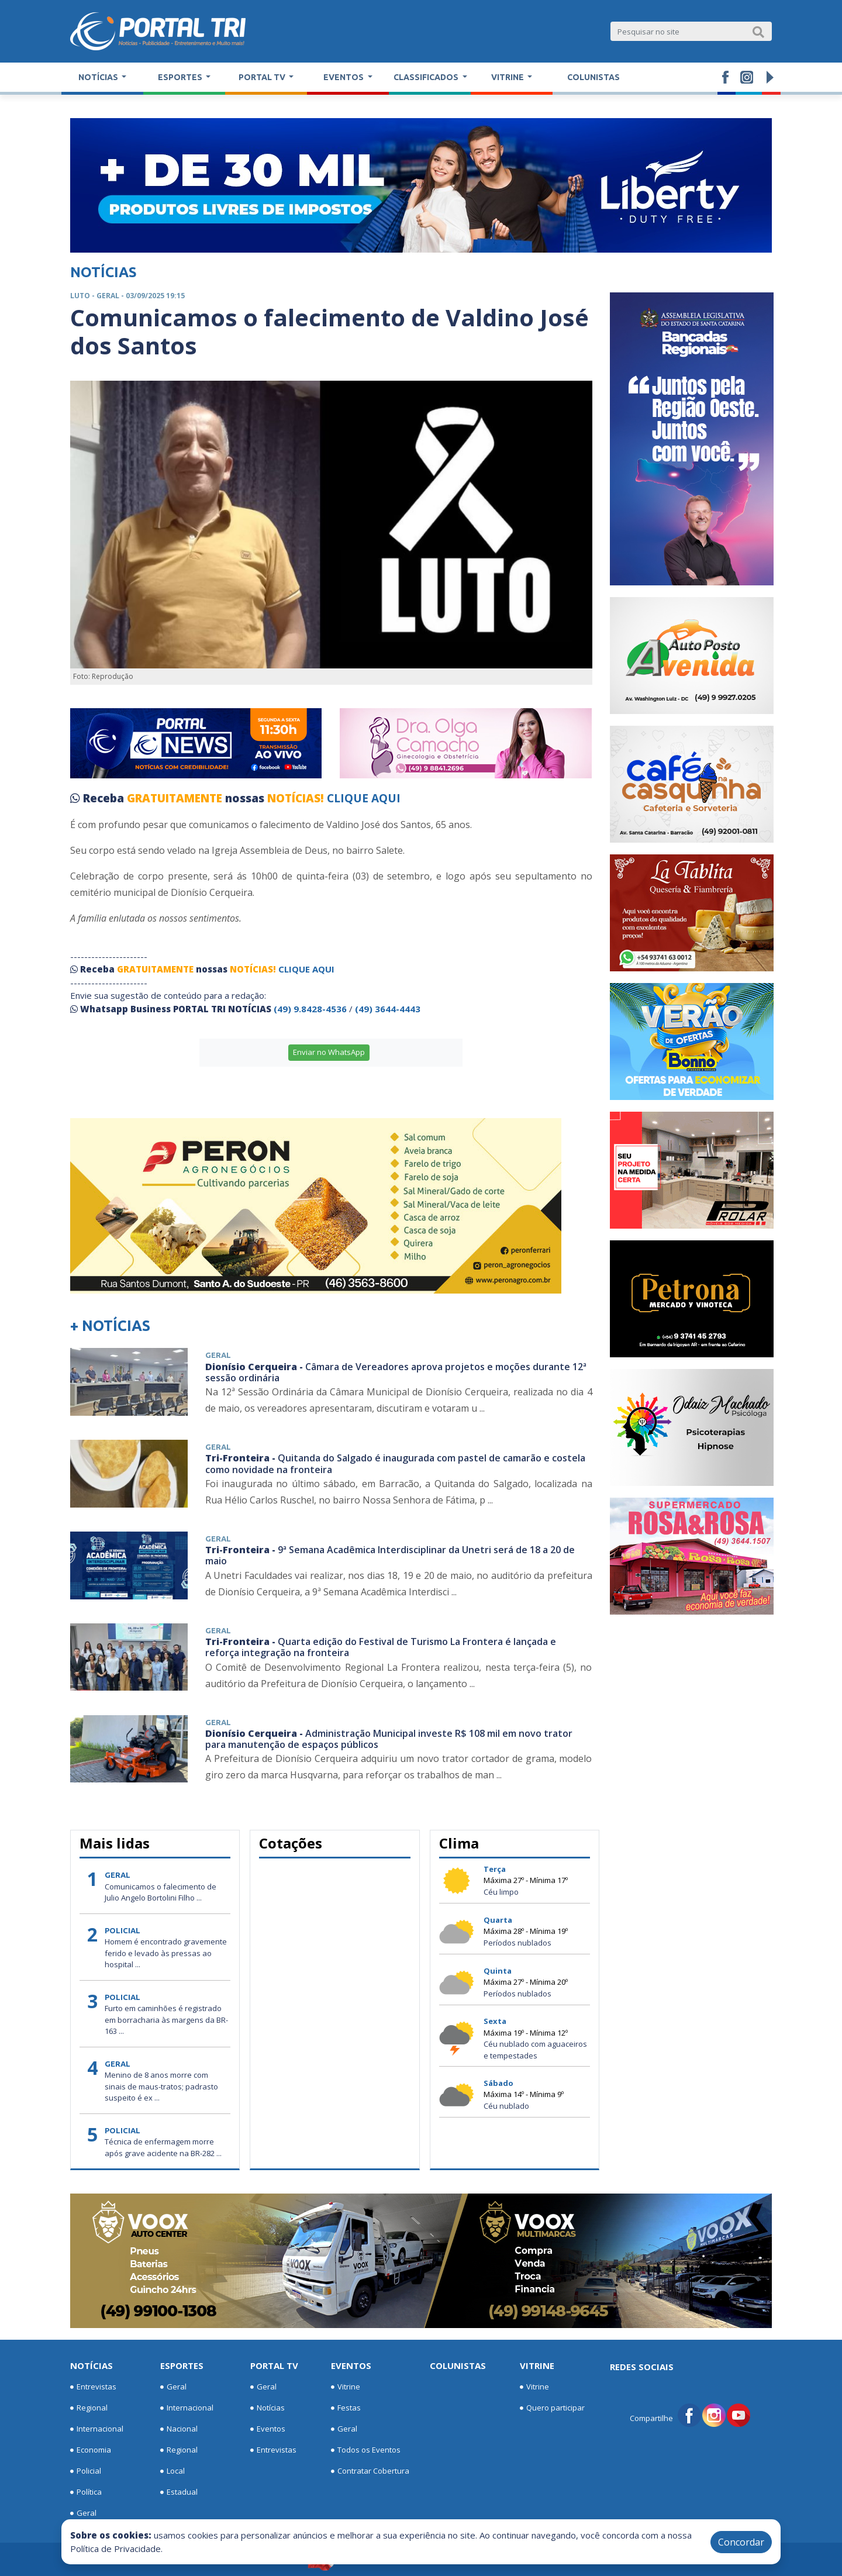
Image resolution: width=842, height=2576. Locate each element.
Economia (90, 2450)
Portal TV (274, 2365)
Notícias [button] (99, 77)
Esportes (181, 2365)
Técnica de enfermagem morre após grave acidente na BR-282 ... (163, 2147)
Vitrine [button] (508, 77)
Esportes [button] (181, 77)
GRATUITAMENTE (176, 798)
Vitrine (345, 2387)
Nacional (179, 2429)
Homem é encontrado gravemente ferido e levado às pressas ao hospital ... (166, 1953)
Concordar (741, 2542)
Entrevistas (93, 2387)
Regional (89, 2408)
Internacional (96, 2429)
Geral (83, 2513)
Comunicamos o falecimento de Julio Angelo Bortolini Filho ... (160, 1892)
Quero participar (552, 2408)
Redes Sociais (642, 2366)
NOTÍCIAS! (295, 798)
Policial (85, 2471)
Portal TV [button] (263, 77)
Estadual (179, 2492)
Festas (346, 2408)
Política (86, 2492)
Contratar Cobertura (370, 2471)
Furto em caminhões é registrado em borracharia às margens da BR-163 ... (166, 2019)
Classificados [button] (427, 77)
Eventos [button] (344, 77)
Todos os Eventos (366, 2450)
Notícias (91, 2365)
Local (172, 2471)
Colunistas (593, 77)
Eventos (267, 2429)
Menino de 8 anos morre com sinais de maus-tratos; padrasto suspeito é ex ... (161, 2086)
